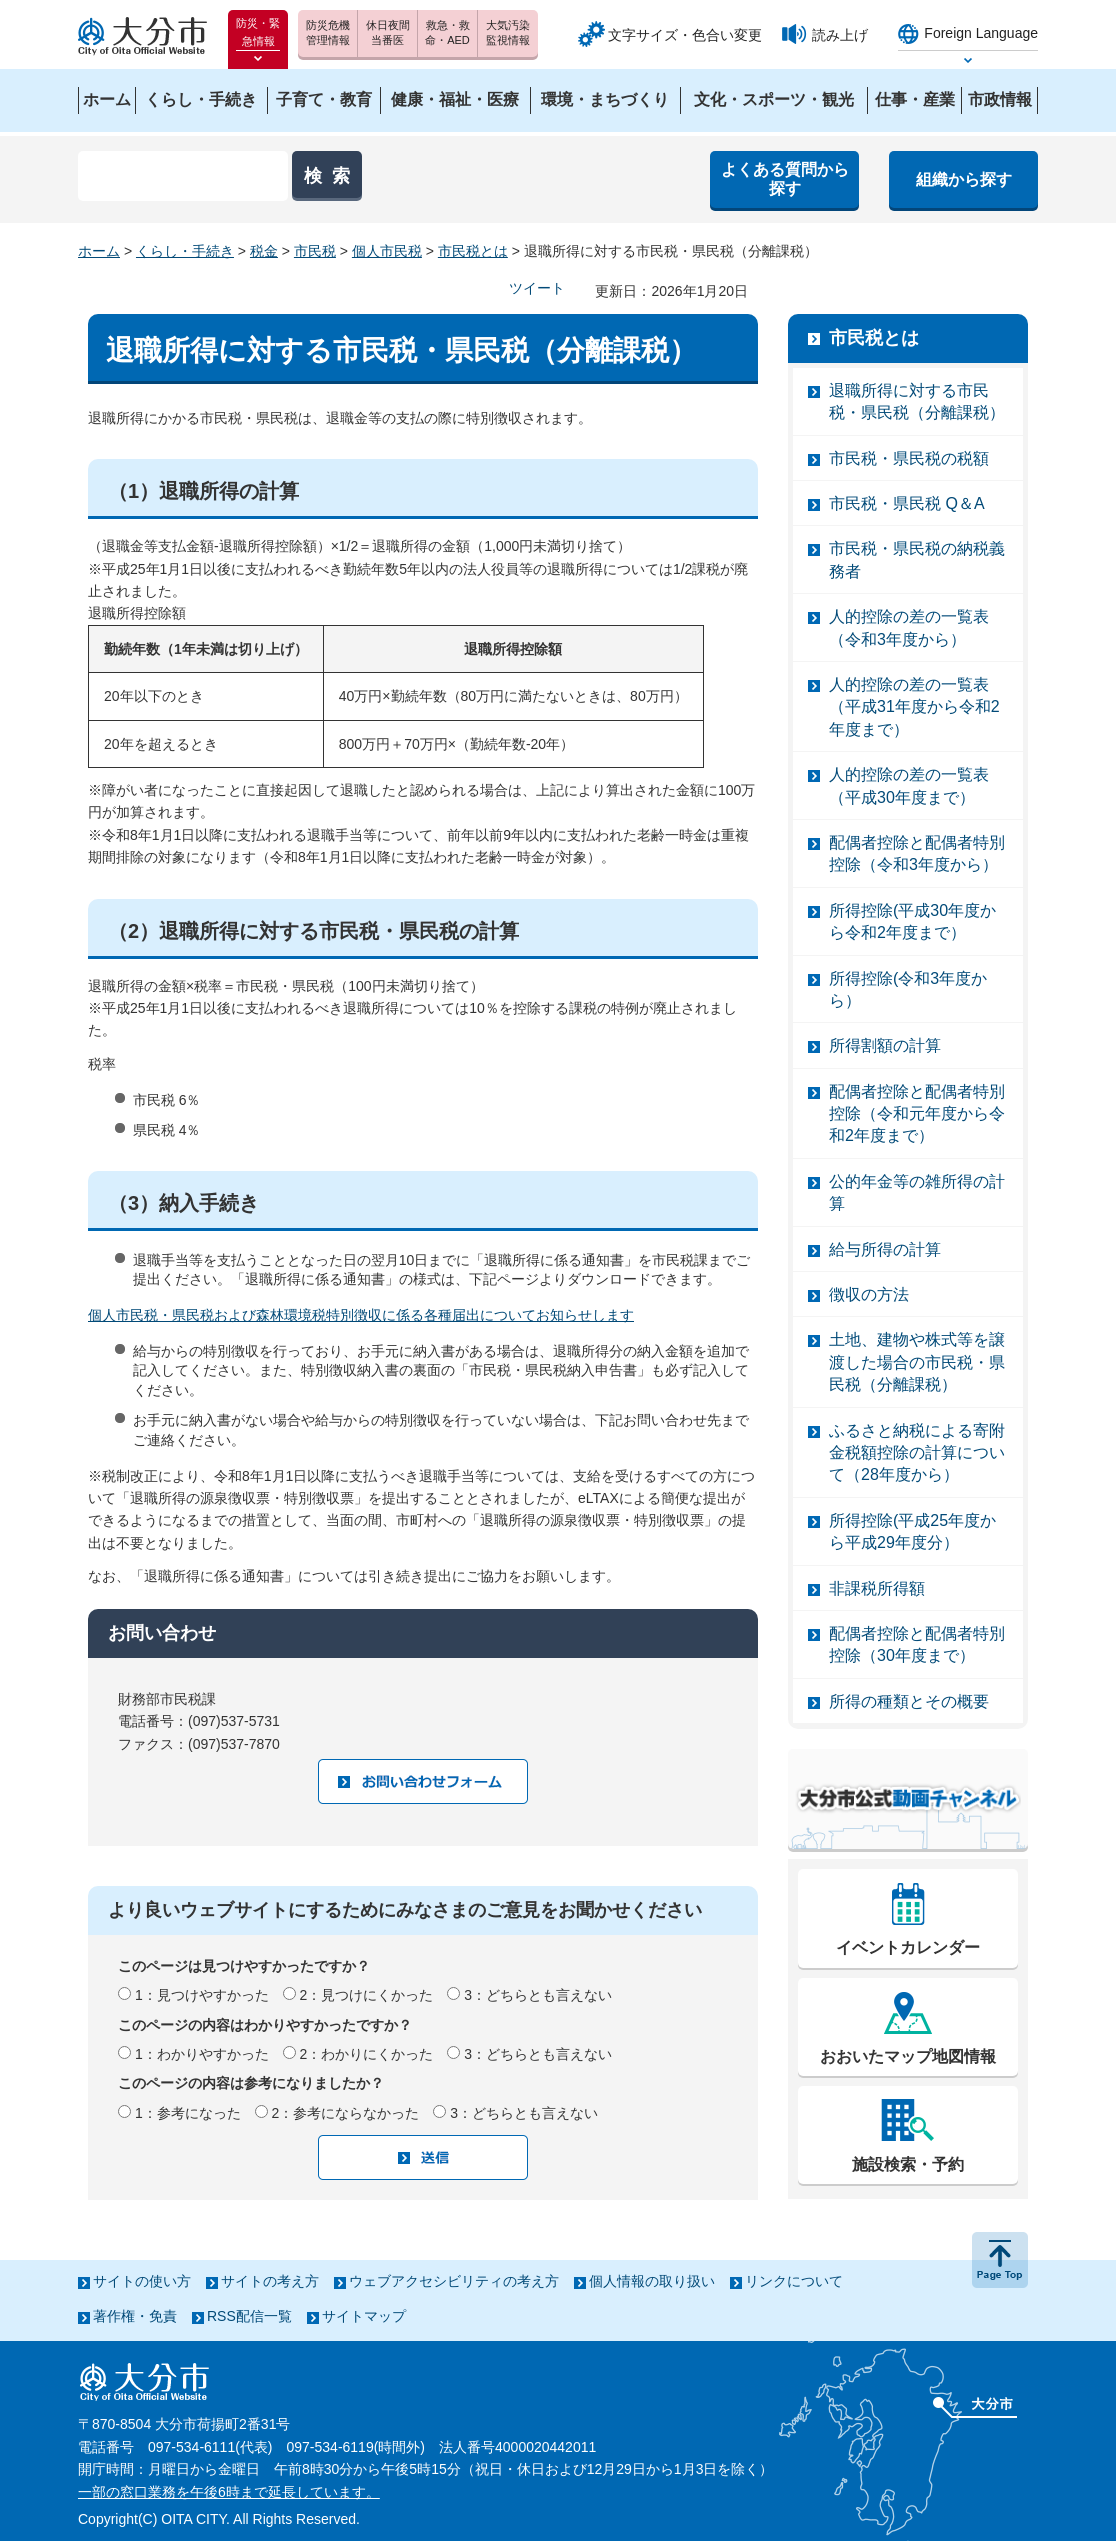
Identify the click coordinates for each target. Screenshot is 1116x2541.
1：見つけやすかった (202, 1995)
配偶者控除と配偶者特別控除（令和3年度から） (917, 853)
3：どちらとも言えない (538, 1995)
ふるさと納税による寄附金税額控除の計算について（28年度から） (917, 1453)
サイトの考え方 (270, 2281)
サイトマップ (364, 2316)
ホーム (99, 251)
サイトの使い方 (142, 2281)
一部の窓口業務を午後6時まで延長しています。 (229, 2492)
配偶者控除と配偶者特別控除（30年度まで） (917, 1644)
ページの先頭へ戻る (1000, 2260)
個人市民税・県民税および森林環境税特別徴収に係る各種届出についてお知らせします (361, 1315)
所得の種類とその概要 (909, 1701)
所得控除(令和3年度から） (908, 989)
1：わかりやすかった (202, 2054)
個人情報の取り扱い (652, 2281)
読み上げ (840, 35)
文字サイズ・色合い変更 (685, 35)
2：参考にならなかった (346, 2113)
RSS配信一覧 (249, 2316)
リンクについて (794, 2281)
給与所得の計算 (885, 1249)
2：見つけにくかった (367, 1995)
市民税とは (473, 251)
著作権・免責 (135, 2316)
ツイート (537, 288)
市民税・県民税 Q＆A (907, 503)
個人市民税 (387, 251)
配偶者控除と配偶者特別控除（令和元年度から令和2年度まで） (917, 1114)
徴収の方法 (869, 1294)
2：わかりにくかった (367, 2054)
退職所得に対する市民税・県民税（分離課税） (917, 401)
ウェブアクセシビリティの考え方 (454, 2281)
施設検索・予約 (908, 2164)
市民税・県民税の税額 (909, 458)
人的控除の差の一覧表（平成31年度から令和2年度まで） (914, 707)
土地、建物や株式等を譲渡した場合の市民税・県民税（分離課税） (917, 1362)
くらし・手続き (185, 251)
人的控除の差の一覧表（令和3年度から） (909, 627)
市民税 (315, 251)
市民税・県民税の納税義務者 (917, 559)
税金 (264, 251)
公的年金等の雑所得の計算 (917, 1192)
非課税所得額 (877, 1588)
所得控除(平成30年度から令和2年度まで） (912, 921)
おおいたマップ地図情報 (908, 2056)
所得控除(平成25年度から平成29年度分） (912, 1531)
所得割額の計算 (885, 1045)
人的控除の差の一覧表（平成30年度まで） (909, 785)
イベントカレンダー (908, 1947)
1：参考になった (188, 2113)
